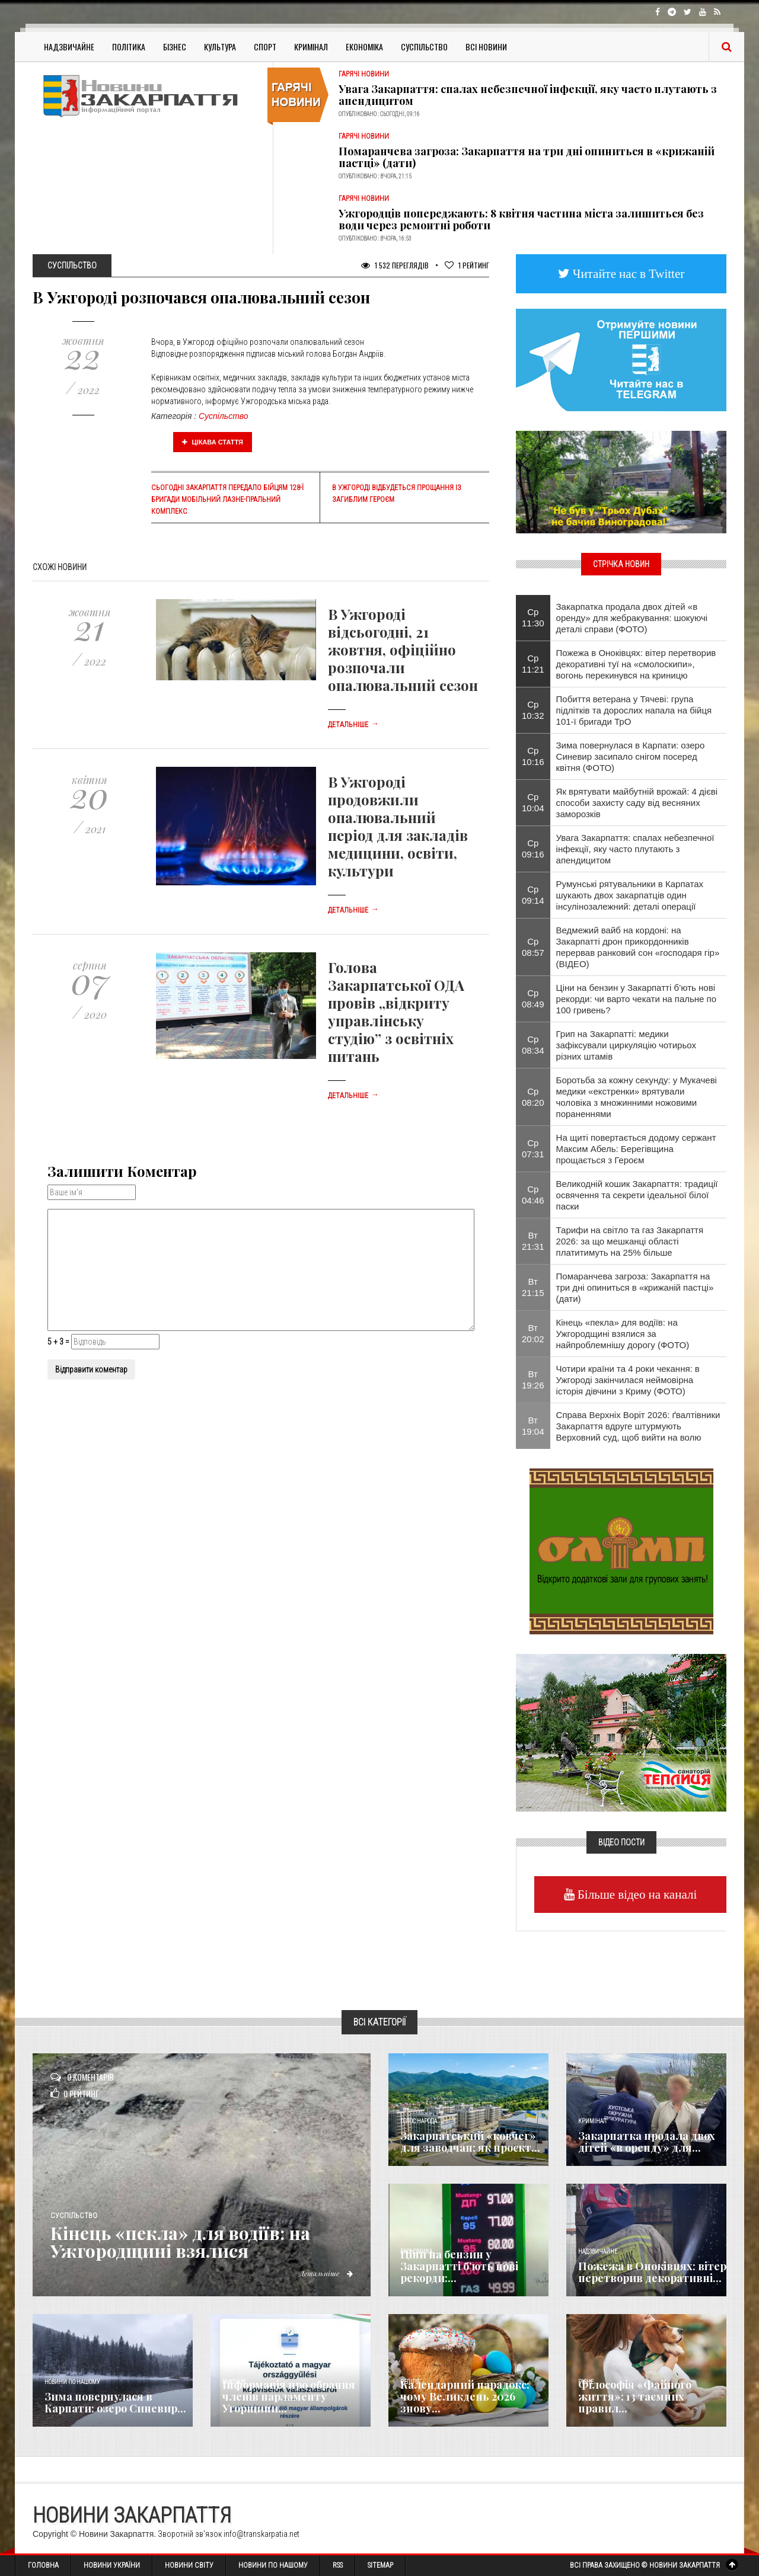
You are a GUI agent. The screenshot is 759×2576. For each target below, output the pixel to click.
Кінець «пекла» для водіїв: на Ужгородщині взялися (180, 2242)
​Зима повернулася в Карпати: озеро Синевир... (115, 2402)
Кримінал (311, 46)
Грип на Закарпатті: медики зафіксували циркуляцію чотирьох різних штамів (626, 1045)
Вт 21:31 (533, 1241)
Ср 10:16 (533, 756)
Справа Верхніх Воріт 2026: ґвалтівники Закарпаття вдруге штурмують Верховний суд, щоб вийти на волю (638, 1426)
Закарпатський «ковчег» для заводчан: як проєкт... (470, 2142)
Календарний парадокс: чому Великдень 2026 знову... (465, 2396)
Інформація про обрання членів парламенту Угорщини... (288, 2396)
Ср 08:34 (533, 1044)
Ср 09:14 (533, 894)
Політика (128, 46)
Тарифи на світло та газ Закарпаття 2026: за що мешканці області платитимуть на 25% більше (630, 1241)
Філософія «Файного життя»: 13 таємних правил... (634, 2396)
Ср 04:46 (533, 1194)
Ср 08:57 (533, 947)
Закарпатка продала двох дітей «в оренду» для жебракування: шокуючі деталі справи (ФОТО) (632, 617)
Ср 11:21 (533, 663)
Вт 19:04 (533, 1425)
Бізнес (174, 46)
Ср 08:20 (533, 1097)
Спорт (265, 46)
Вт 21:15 (533, 1287)
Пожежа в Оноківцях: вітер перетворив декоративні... (652, 2272)
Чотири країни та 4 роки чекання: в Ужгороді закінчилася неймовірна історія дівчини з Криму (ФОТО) (628, 1380)
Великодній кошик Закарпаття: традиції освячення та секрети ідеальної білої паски (637, 1195)
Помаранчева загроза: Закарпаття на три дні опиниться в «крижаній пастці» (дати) (527, 157)
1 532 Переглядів (395, 265)
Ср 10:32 (533, 710)
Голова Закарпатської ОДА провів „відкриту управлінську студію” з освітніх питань (396, 1011)
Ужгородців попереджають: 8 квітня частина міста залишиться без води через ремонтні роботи (521, 219)
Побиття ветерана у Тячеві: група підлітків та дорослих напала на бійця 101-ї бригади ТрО (634, 710)
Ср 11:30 (533, 617)
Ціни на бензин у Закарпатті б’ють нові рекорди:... (459, 2266)
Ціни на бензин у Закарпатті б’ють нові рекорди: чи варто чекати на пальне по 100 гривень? (636, 999)
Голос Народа (418, 2121)
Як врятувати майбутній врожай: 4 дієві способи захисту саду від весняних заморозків (637, 802)
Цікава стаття (213, 442)
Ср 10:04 (533, 802)
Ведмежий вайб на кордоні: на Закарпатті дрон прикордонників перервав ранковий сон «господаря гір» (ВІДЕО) (638, 947)
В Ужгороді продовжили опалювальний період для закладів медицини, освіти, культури (398, 826)
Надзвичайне (69, 46)
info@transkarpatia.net (261, 2534)
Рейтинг (467, 265)
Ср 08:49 (533, 998)
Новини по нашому (72, 2382)
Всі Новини (486, 46)
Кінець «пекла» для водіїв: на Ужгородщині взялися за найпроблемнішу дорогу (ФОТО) (623, 1333)
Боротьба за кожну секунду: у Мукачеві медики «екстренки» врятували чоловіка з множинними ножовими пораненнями (636, 1097)
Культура (220, 46)
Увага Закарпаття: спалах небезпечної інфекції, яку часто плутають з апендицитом (528, 95)
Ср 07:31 (533, 1148)
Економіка (364, 46)
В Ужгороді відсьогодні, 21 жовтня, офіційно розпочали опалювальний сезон (403, 649)
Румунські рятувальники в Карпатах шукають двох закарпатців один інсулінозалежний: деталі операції (630, 895)
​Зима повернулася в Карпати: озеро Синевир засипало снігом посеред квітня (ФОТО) (630, 756)
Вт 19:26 (533, 1379)
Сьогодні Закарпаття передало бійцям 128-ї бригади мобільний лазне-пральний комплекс (227, 500)
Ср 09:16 (533, 848)
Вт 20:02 (533, 1333)
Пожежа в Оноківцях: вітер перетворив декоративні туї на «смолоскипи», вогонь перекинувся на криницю (636, 664)
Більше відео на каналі (636, 1894)
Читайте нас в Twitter (627, 273)
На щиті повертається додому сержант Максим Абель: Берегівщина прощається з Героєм (636, 1148)
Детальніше (353, 725)
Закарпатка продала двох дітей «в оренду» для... (646, 2142)
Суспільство (424, 46)
